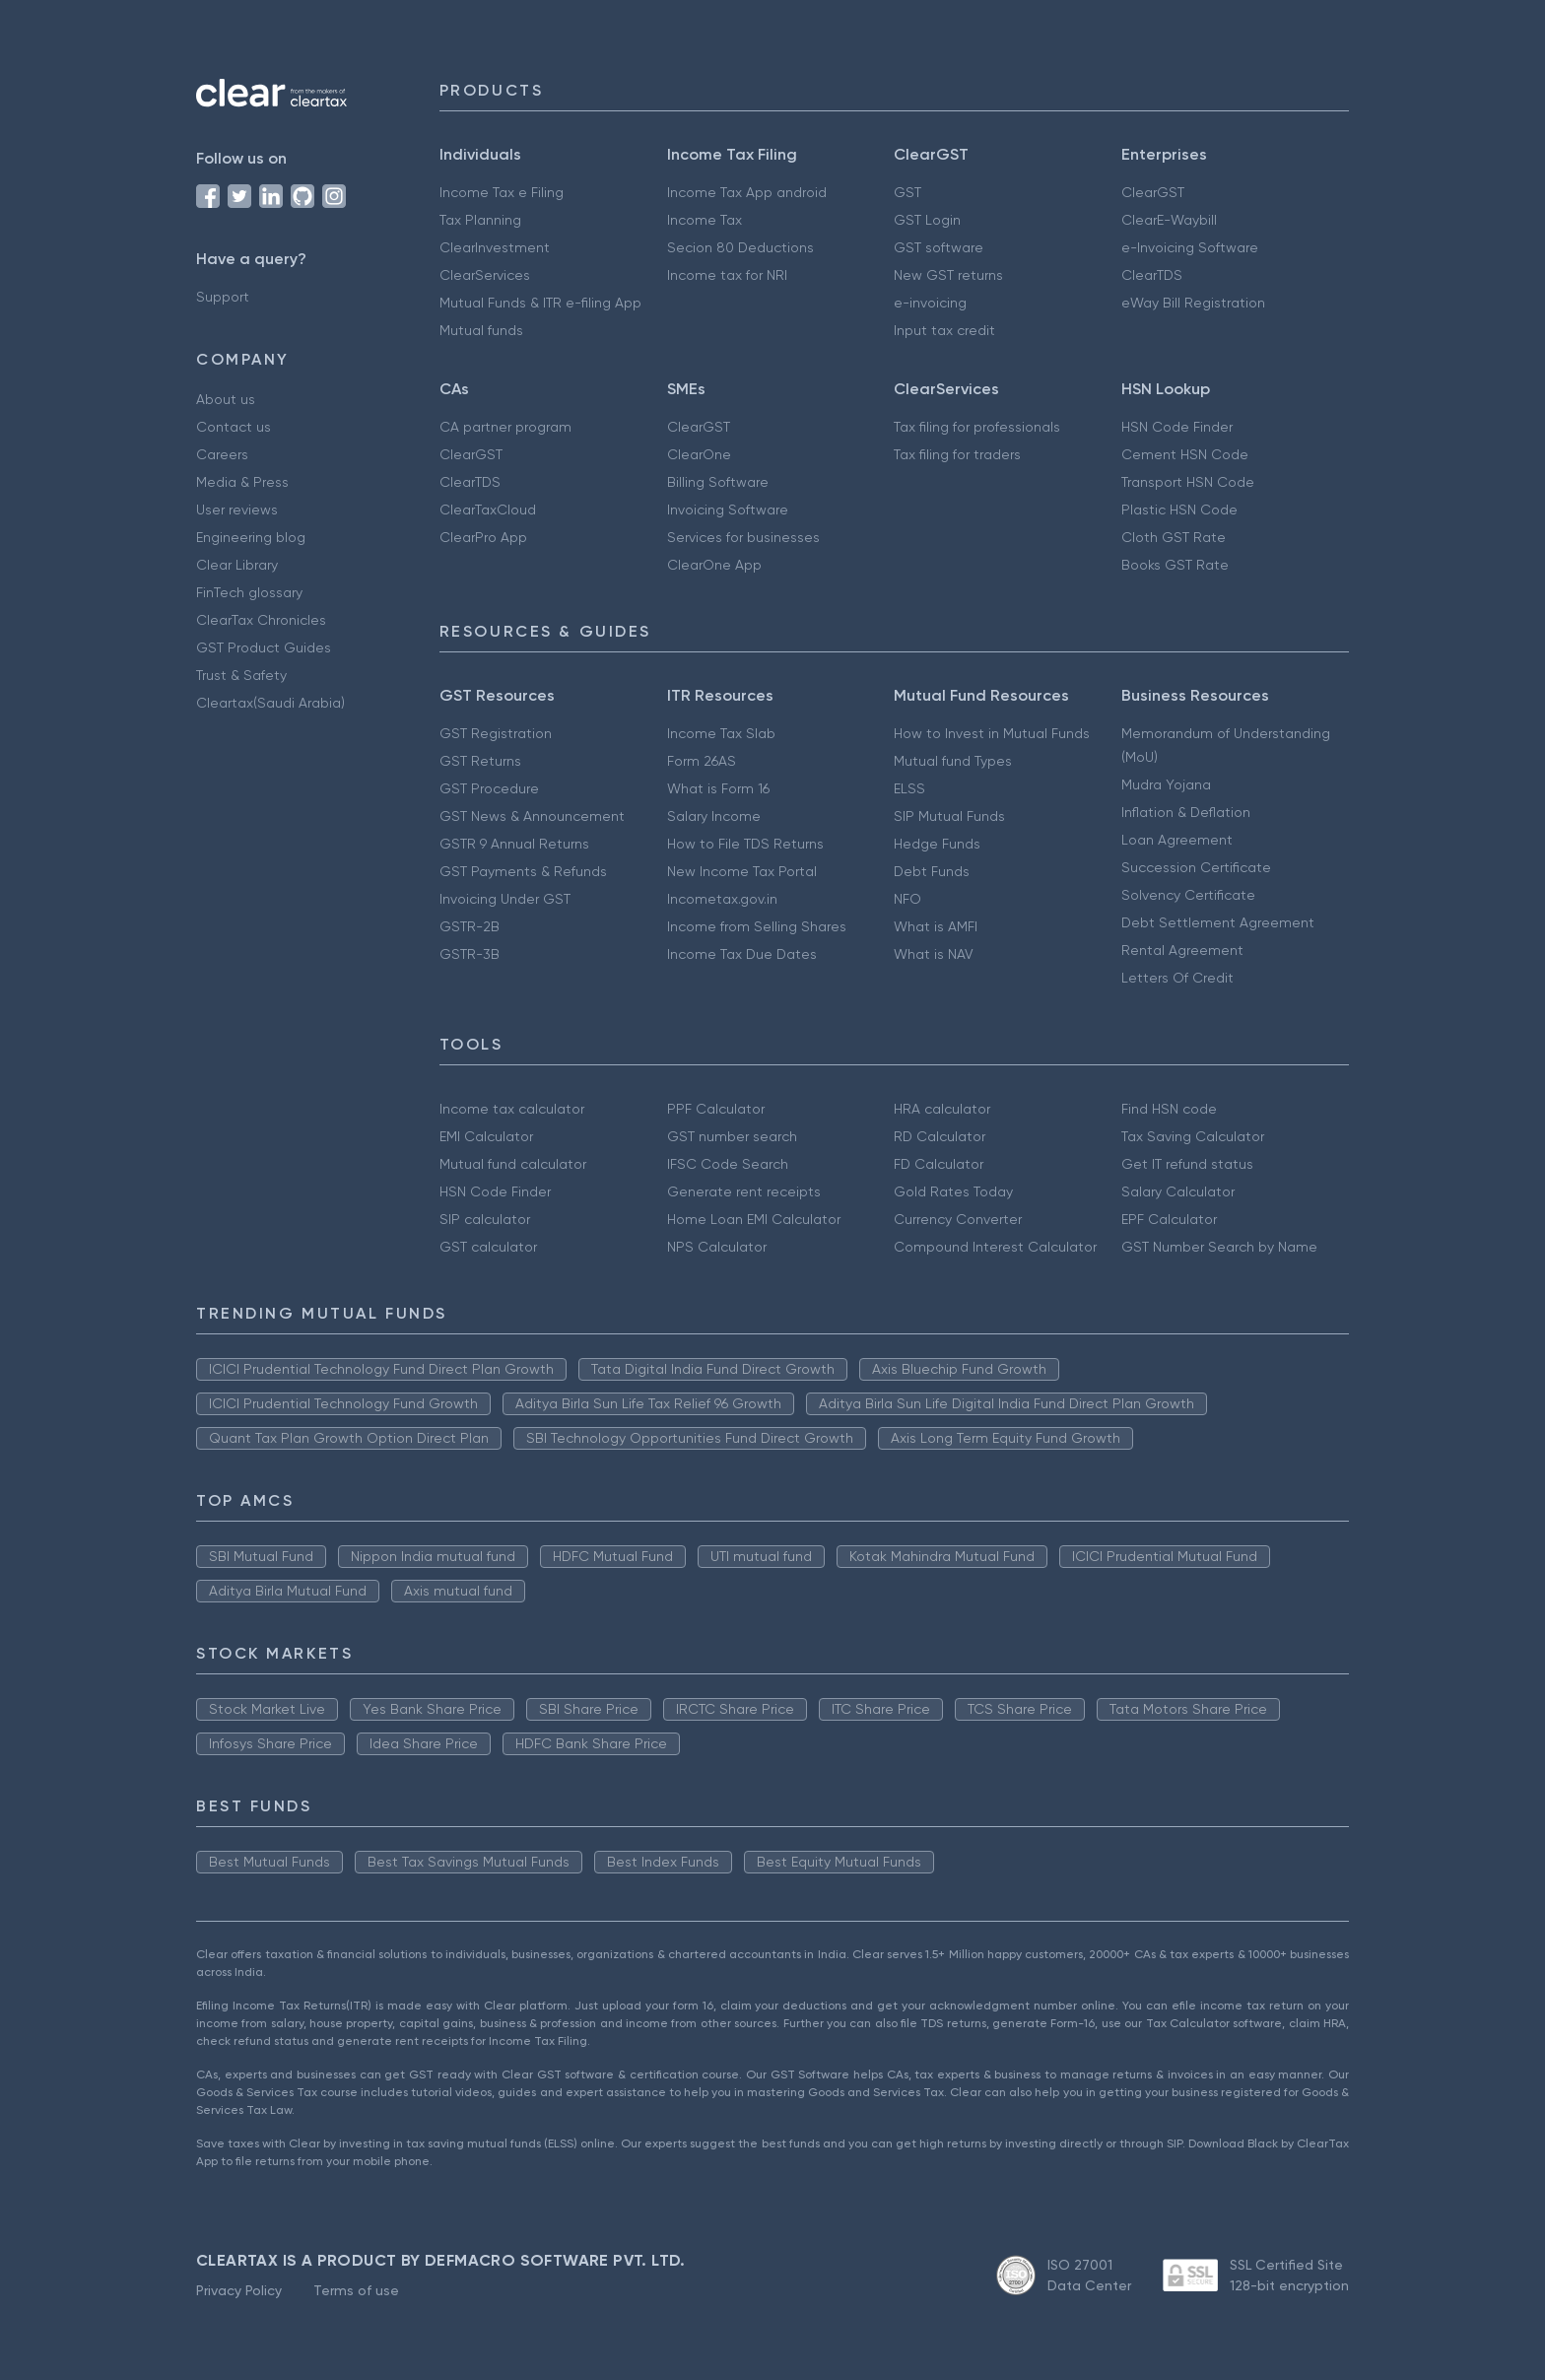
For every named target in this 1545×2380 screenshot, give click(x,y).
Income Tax (704, 220)
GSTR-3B (469, 954)
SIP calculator (484, 1219)
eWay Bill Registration (1193, 302)
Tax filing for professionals (977, 427)
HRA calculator (942, 1109)
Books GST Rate (1175, 565)
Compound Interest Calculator (995, 1247)
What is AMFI (935, 926)
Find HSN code (1169, 1109)
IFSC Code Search (727, 1164)
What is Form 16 (718, 788)
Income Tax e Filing (501, 192)
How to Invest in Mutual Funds (992, 733)
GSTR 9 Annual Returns (514, 843)
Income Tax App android (747, 192)
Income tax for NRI (727, 275)
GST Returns (480, 761)
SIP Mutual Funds (949, 816)
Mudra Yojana (1166, 784)
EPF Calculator (1169, 1219)
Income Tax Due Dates (742, 954)
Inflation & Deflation (1185, 812)
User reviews (237, 509)
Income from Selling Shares (756, 926)
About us (225, 399)
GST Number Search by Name (1219, 1247)
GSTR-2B (469, 926)
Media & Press (242, 482)
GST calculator (488, 1247)
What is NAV (934, 954)
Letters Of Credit (1177, 978)
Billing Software (718, 482)
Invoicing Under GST (505, 899)
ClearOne (699, 454)
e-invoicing (930, 302)
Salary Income (714, 816)
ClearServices (484, 275)
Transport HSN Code (1187, 482)
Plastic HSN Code (1179, 509)
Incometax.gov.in (722, 899)
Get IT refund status (1187, 1164)
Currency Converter (958, 1219)
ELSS (909, 788)
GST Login (927, 220)
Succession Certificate (1196, 867)
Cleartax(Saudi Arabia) (270, 703)
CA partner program (505, 427)
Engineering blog (250, 537)
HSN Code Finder (1177, 427)
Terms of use (356, 2290)
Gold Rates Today (953, 1191)
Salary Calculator (1178, 1191)
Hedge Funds (937, 843)
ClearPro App (483, 537)
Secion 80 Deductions (740, 247)
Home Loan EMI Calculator (753, 1219)
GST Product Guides (263, 647)
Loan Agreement (1177, 840)
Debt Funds (932, 871)
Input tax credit (944, 330)
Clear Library (237, 565)
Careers (222, 454)
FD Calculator (938, 1164)
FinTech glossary (249, 592)
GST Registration (495, 733)
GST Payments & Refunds (523, 871)
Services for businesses (743, 537)
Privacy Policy (239, 2290)
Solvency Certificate (1188, 895)
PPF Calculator (716, 1109)
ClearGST (1152, 192)
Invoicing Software (727, 509)
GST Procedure (489, 788)
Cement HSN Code (1184, 454)
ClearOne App (714, 565)
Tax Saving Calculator (1192, 1136)
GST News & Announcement (532, 816)
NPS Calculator (717, 1247)
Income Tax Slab (721, 733)
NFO (907, 899)
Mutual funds (481, 330)
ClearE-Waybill (1169, 220)
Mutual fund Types (953, 761)
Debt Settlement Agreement (1217, 922)
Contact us (233, 427)
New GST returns (948, 275)
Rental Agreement (1182, 950)
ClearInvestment (494, 247)
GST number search (732, 1136)
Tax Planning (480, 220)
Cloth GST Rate (1173, 537)
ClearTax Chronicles (261, 620)
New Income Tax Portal (742, 871)
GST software (938, 247)
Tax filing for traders (957, 454)
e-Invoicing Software (1189, 247)
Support (222, 297)
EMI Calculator (486, 1136)
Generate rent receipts (744, 1191)
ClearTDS (1151, 275)
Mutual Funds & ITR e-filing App (540, 302)
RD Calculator (939, 1136)
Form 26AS (701, 761)
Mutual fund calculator (512, 1164)
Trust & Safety (241, 675)
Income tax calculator (511, 1109)
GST (907, 192)
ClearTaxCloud (487, 509)
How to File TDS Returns (745, 843)
